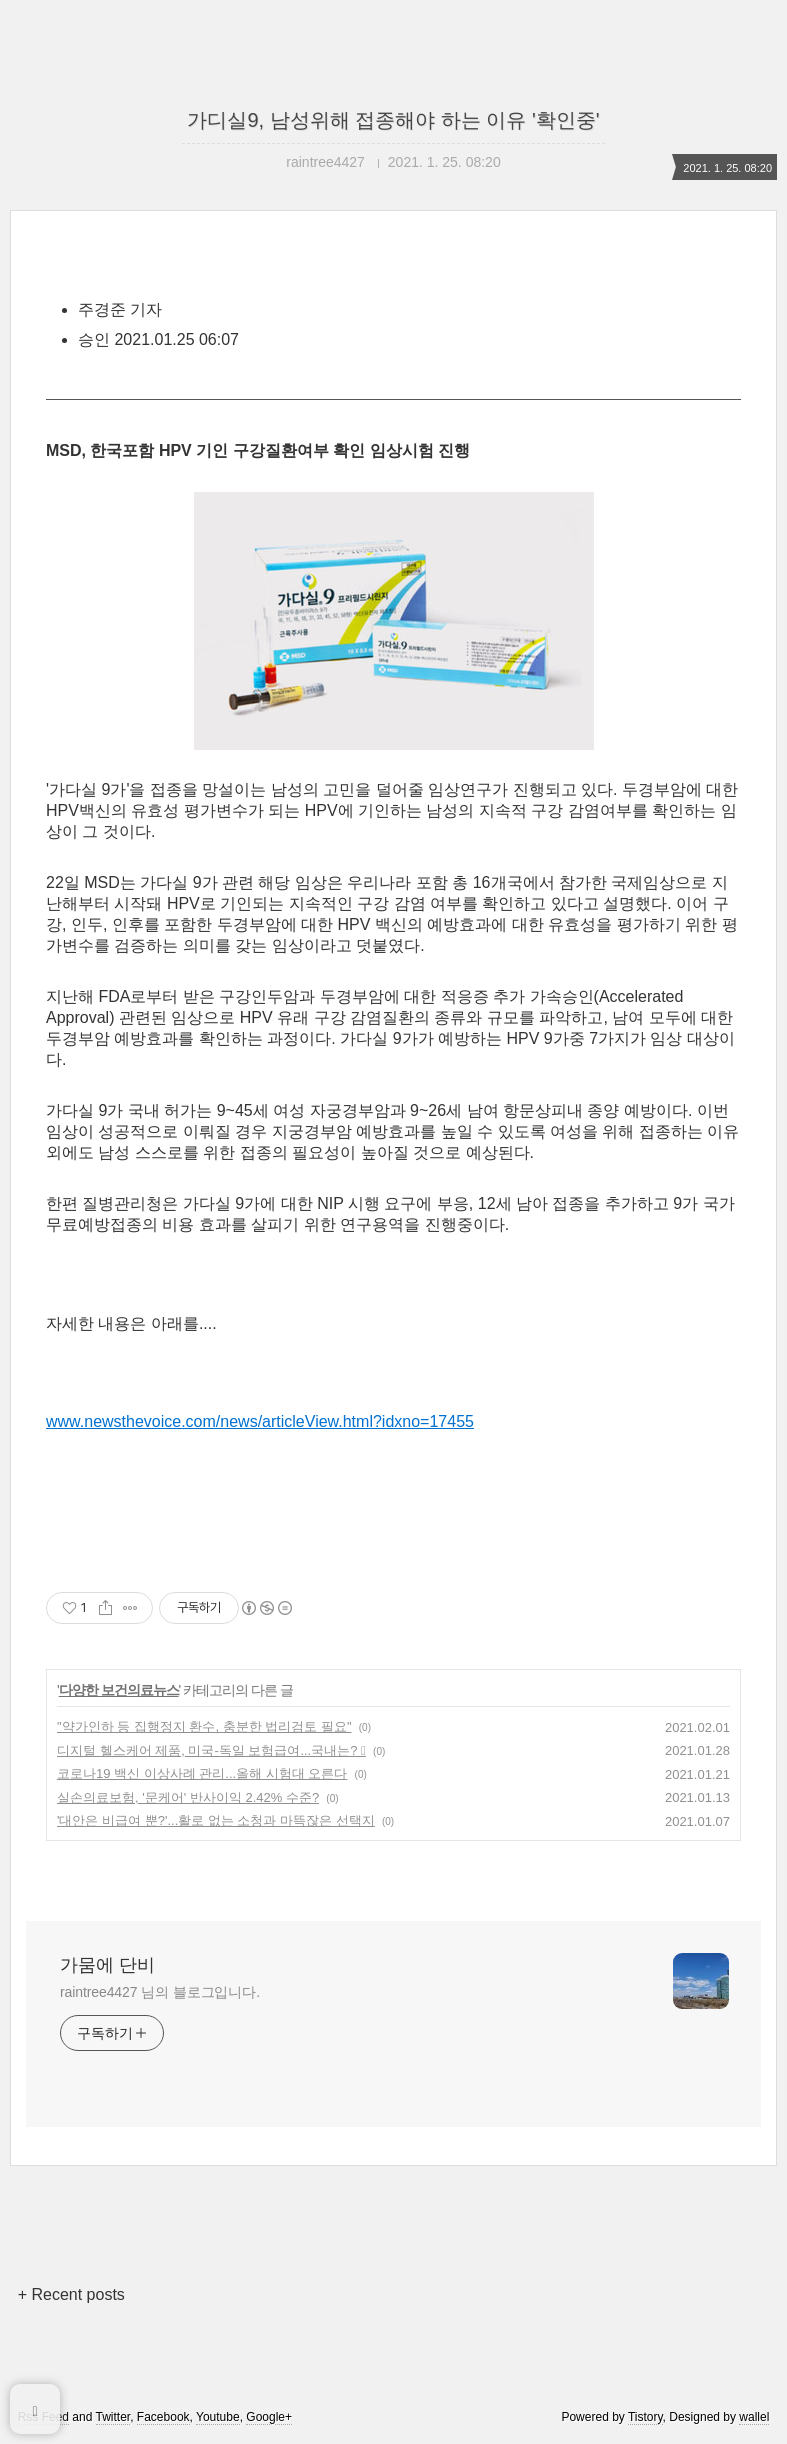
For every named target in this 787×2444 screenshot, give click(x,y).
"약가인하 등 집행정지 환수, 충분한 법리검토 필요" (204, 1726)
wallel (754, 2417)
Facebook (163, 2417)
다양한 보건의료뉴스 (119, 1690)
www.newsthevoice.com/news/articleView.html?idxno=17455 (260, 1421)
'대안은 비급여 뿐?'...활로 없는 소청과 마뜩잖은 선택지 (216, 1820)
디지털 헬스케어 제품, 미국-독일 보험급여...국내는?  (211, 1750)
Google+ (269, 2417)
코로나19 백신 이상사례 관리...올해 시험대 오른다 (202, 1773)
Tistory (645, 2417)
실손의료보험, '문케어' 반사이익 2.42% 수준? (188, 1797)
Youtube (218, 2417)
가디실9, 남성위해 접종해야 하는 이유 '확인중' (393, 120)
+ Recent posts (71, 2294)
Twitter (113, 2417)
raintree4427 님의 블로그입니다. (160, 1992)
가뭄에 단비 (107, 1965)
